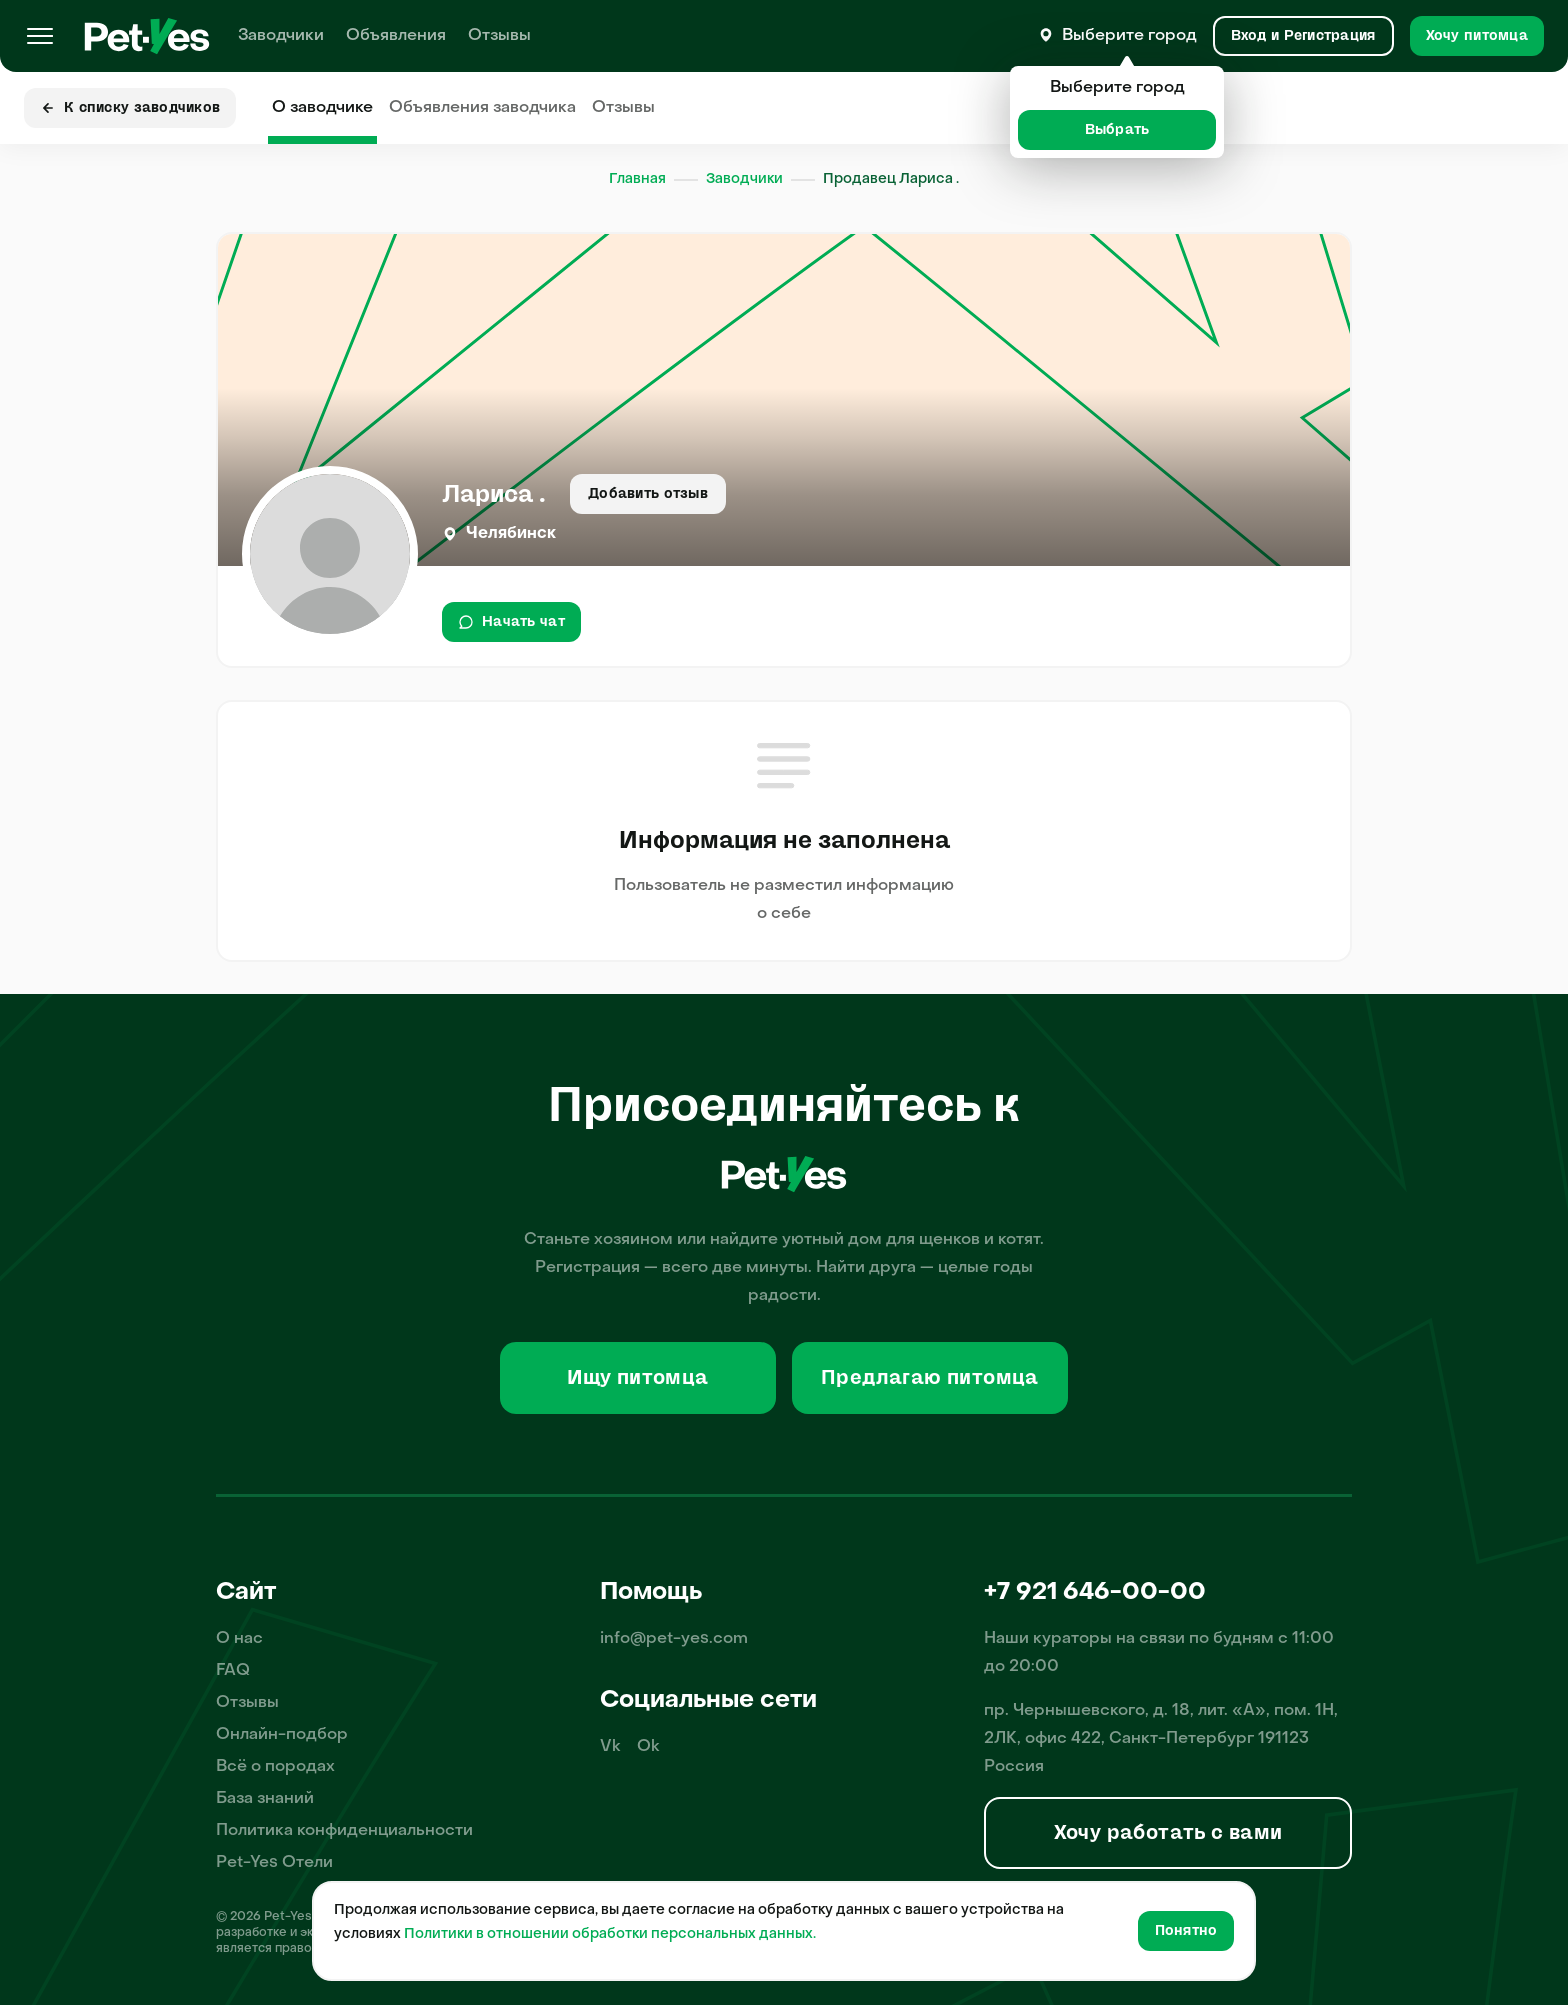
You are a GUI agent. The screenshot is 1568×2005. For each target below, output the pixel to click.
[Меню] (40, 36)
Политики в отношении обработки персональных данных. (610, 1934)
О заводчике (322, 108)
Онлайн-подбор (282, 1735)
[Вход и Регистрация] (1303, 36)
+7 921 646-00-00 (1095, 1593)
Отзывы (499, 36)
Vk (610, 1747)
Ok (648, 1747)
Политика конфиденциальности (344, 1831)
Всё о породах (275, 1767)
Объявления (396, 36)
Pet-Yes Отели (274, 1863)
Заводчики (281, 36)
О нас (239, 1639)
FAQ (233, 1671)
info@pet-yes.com (674, 1639)
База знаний (265, 1799)
